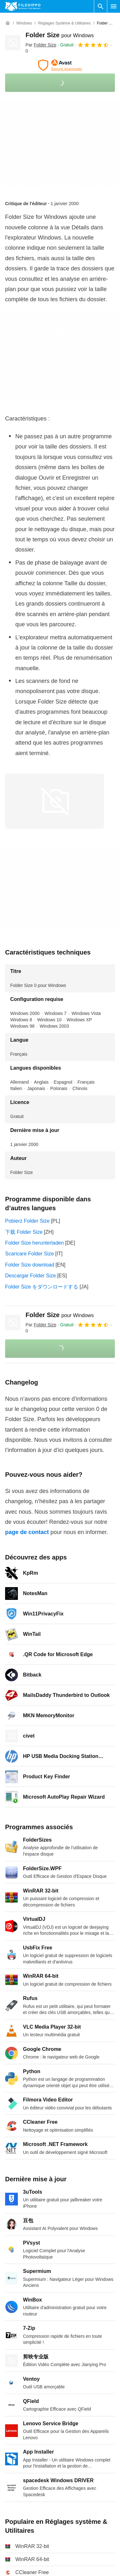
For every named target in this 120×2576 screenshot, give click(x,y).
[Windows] (24, 23)
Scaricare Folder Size (29, 1253)
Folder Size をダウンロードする (41, 1286)
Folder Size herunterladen (34, 1243)
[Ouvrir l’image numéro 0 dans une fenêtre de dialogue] (54, 801)
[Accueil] (7, 23)
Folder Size (60, 34)
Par (41, 44)
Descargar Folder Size (30, 1275)
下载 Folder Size (23, 1232)
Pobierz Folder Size (27, 1221)
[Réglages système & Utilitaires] (64, 23)
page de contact (27, 1532)
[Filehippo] (23, 6)
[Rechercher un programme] (100, 6)
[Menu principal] (113, 6)
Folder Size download (29, 1264)
